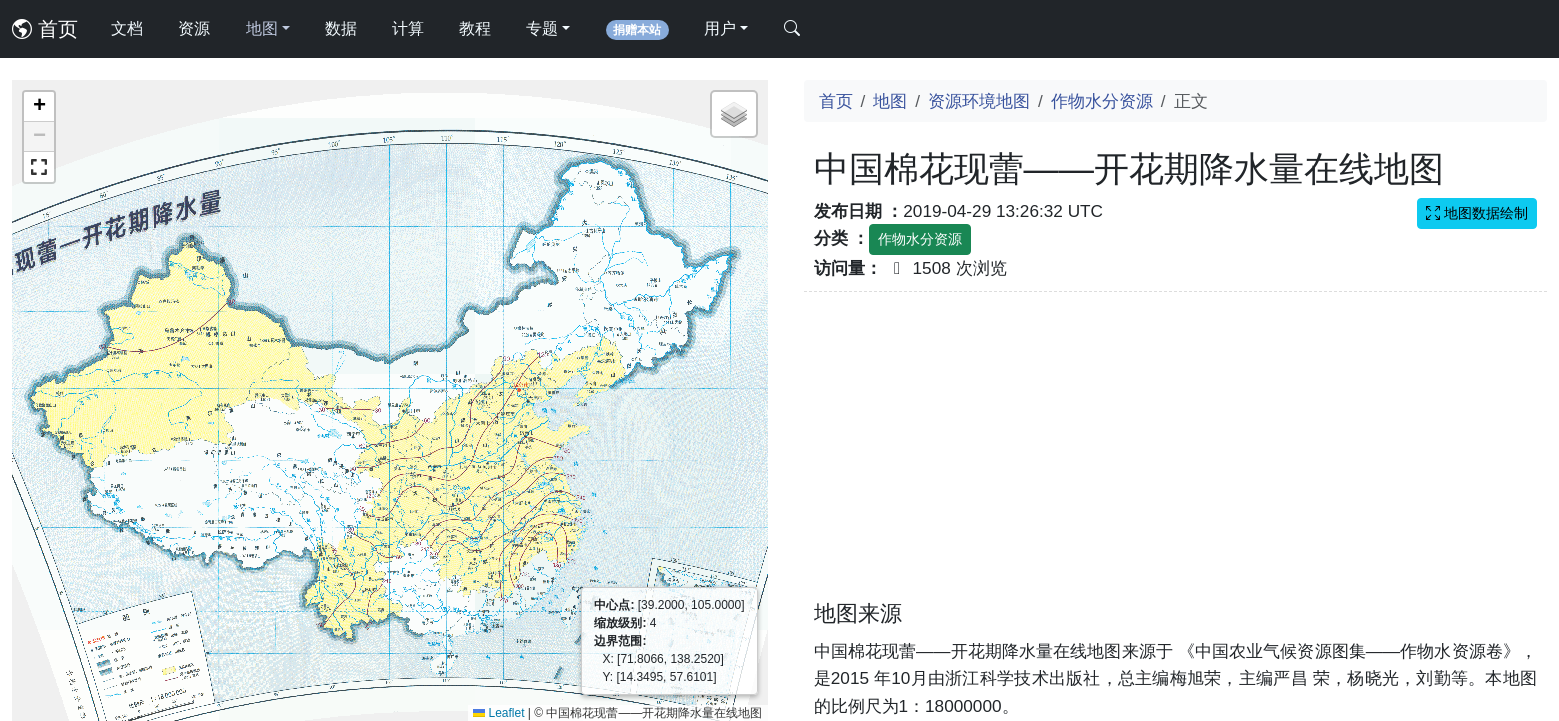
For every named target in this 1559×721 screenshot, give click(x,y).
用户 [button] (720, 28)
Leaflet (498, 713)
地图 (890, 101)
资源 (194, 28)
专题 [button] (542, 28)
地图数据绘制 (1477, 213)
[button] (39, 107)
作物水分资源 (1102, 101)
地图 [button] (262, 28)
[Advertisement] (1176, 458)
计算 (408, 28)
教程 (475, 28)
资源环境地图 (979, 101)
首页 (45, 29)
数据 (341, 28)
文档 (127, 28)
